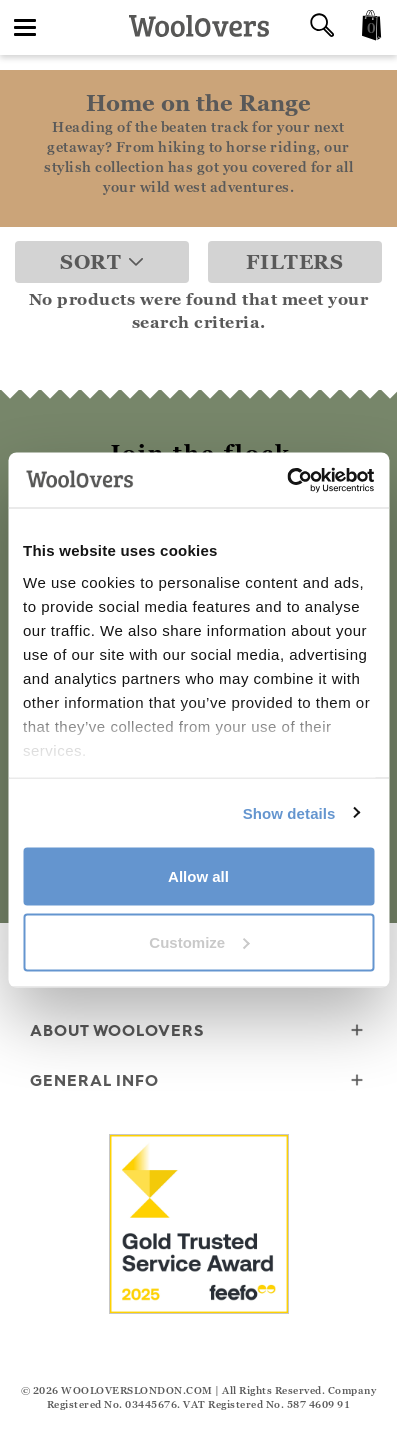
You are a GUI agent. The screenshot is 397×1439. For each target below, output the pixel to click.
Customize (199, 941)
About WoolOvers (198, 1031)
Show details (289, 812)
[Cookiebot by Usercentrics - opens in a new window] (286, 480)
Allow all (198, 876)
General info (198, 1081)
